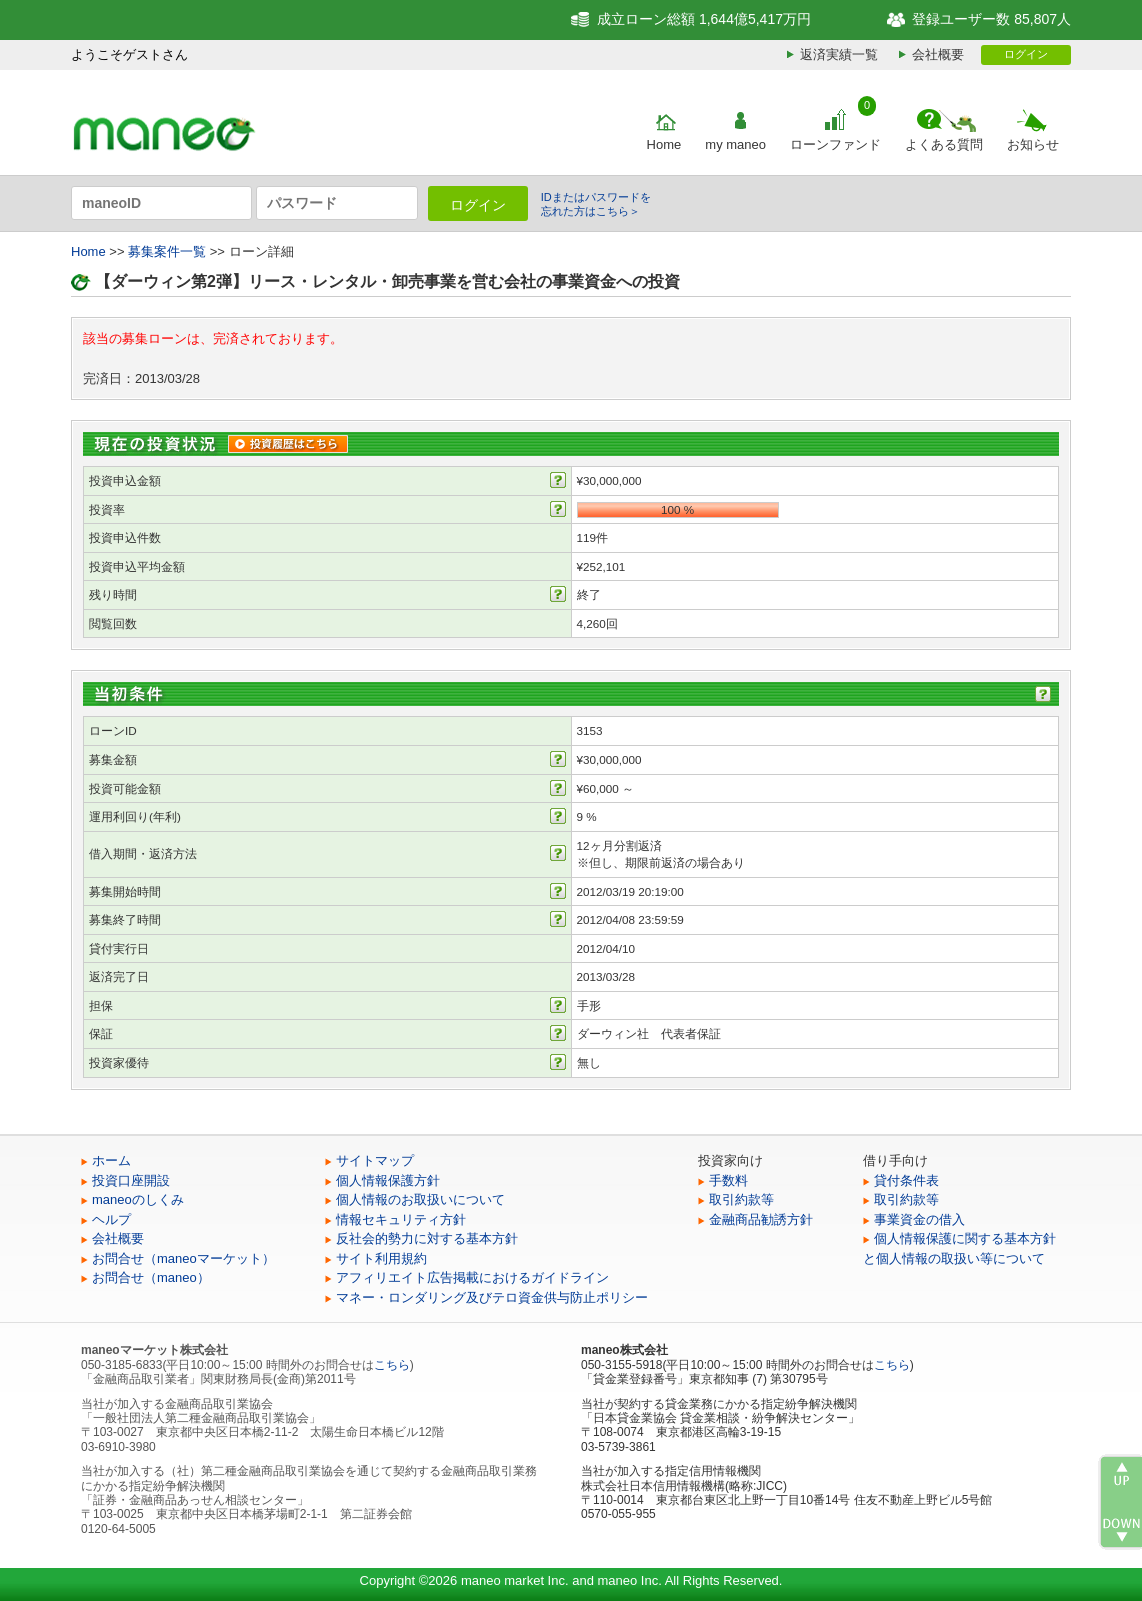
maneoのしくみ (138, 1199)
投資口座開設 (131, 1180)
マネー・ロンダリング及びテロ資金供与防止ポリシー (492, 1297)
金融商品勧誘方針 (761, 1219)
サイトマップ (375, 1160)
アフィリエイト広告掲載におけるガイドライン (472, 1277)
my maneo (735, 144)
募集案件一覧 (167, 251)
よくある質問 (944, 144)
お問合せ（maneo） (151, 1277)
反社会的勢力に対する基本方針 (427, 1238)
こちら (392, 1365)
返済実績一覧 (839, 54)
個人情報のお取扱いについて (420, 1199)
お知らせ (1033, 144)
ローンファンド (835, 144)
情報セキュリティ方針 (401, 1219)
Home (664, 144)
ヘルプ (111, 1219)
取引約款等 (741, 1199)
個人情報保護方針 (388, 1180)
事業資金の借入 (919, 1219)
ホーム (111, 1160)
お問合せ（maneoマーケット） (183, 1258)
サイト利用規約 (381, 1258)
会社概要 (938, 54)
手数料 (728, 1180)
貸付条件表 (906, 1180)
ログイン (1026, 54)
